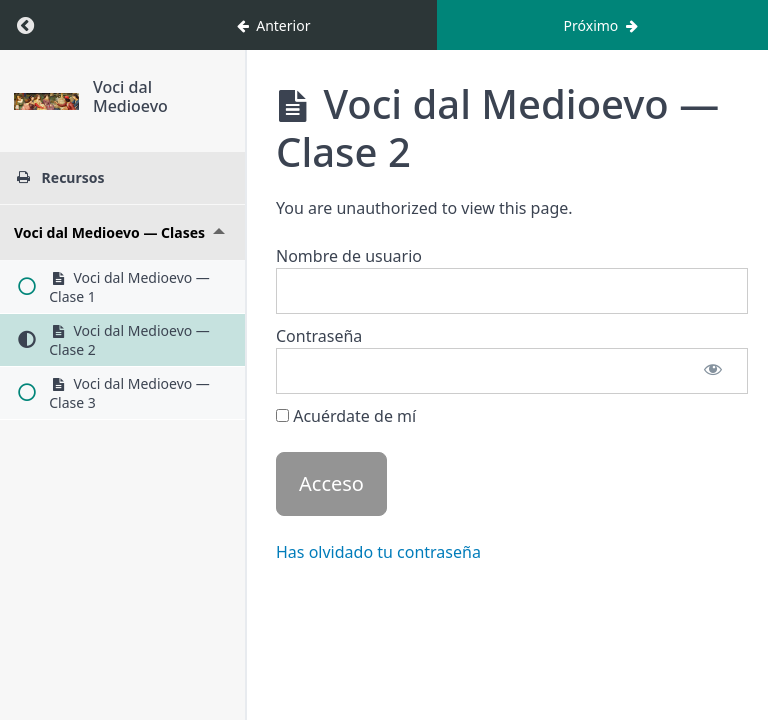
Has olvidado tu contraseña (378, 552)
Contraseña (319, 336)
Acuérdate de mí (346, 416)
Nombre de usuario (349, 256)
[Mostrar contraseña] (713, 371)
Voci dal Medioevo (165, 87)
